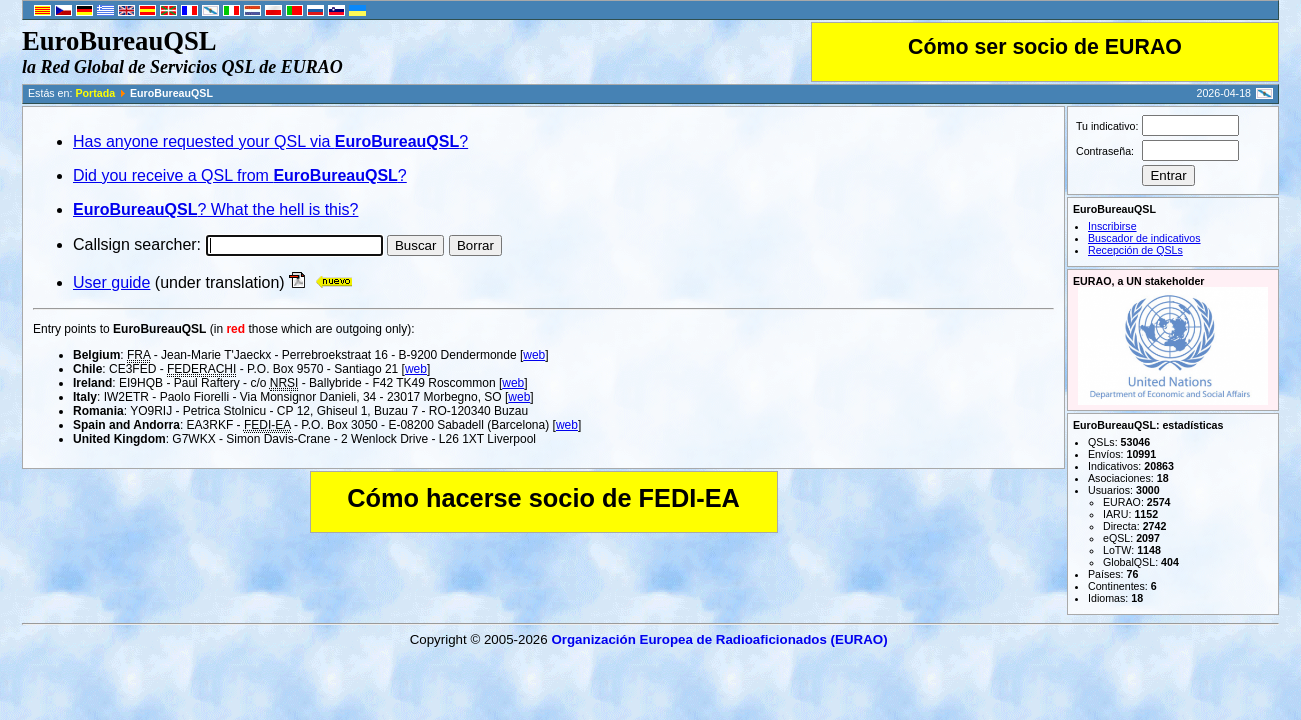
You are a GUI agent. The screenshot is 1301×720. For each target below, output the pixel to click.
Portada (95, 93)
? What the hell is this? (215, 209)
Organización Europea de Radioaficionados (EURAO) (719, 639)
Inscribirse (1112, 226)
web (534, 355)
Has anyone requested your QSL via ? (270, 141)
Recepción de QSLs (1135, 250)
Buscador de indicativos (1144, 238)
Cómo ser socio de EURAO (1045, 47)
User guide (111, 282)
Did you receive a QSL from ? (240, 175)
